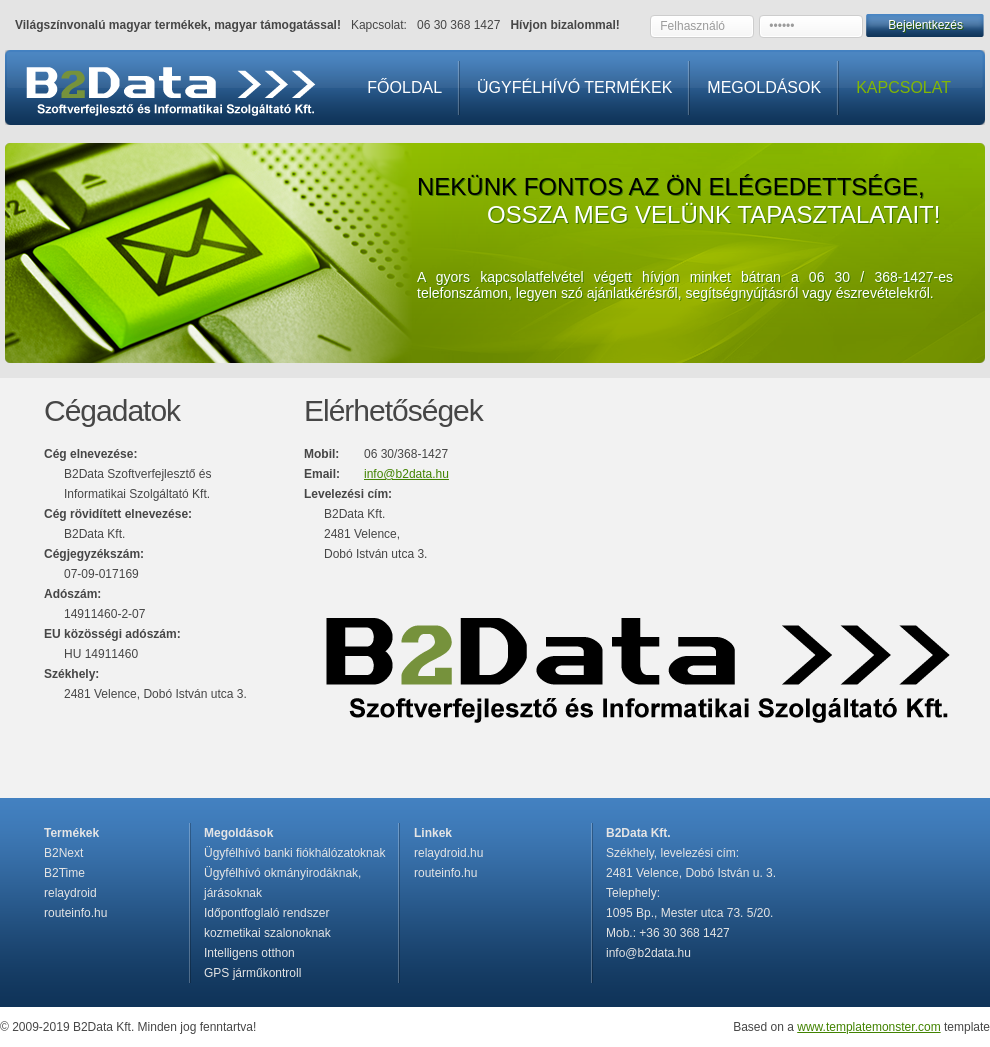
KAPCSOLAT (903, 87)
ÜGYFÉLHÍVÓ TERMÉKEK (574, 87)
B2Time (64, 873)
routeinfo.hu (75, 913)
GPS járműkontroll (252, 973)
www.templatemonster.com (868, 1027)
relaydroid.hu (448, 853)
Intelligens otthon (249, 953)
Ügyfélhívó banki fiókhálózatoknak (294, 853)
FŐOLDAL (404, 87)
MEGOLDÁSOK (764, 87)
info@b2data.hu (406, 474)
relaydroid (70, 893)
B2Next (63, 853)
